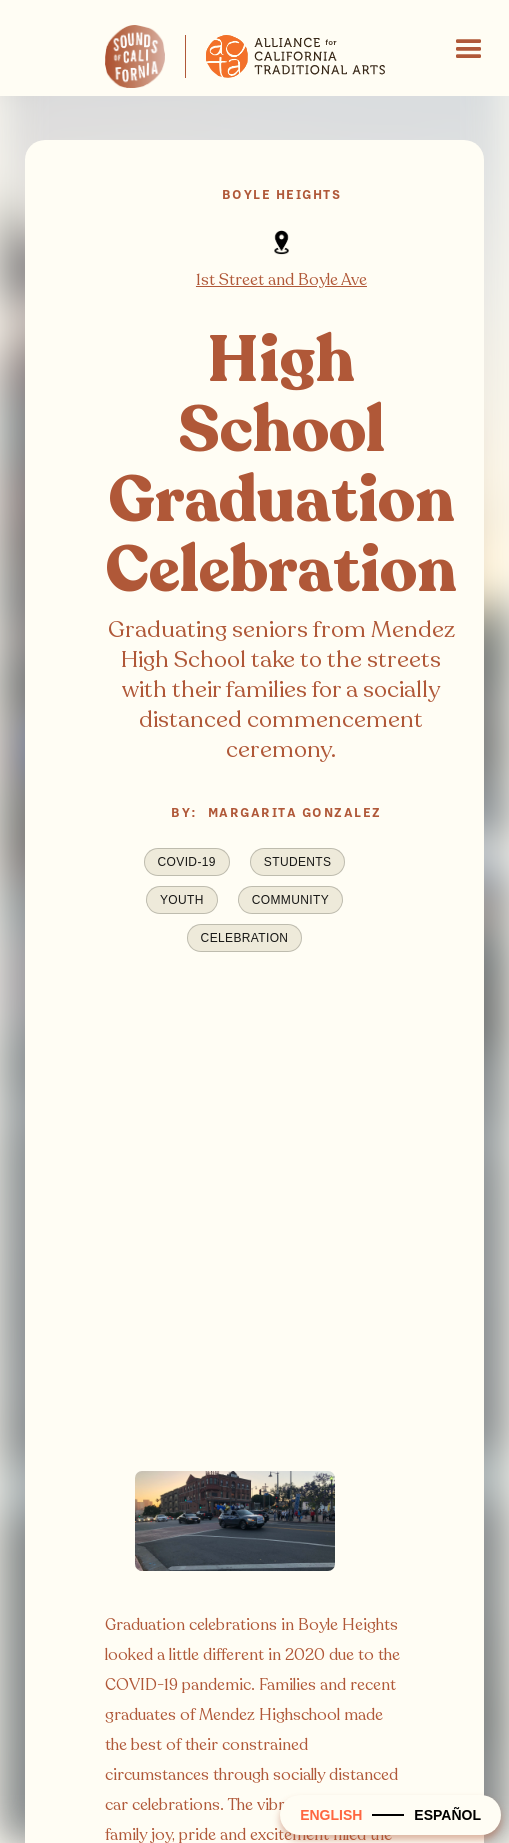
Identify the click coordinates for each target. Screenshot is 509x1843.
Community (290, 900)
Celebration (245, 938)
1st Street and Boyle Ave (281, 280)
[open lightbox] (235, 1533)
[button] (469, 50)
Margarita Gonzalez (295, 812)
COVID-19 (187, 862)
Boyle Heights (282, 194)
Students (298, 862)
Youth (182, 900)
